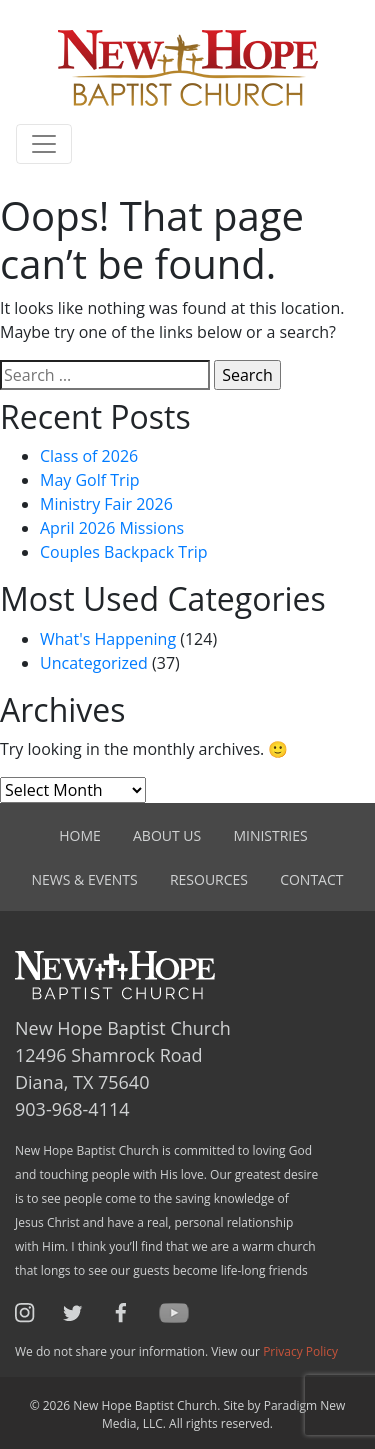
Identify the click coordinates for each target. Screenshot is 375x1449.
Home (80, 835)
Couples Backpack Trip (124, 552)
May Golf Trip (89, 480)
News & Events (85, 879)
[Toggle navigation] (44, 144)
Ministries (270, 835)
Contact (311, 879)
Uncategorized (94, 663)
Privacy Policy (300, 1351)
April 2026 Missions (112, 528)
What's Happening (108, 639)
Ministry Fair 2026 (106, 504)
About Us (167, 835)
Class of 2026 (89, 456)
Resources (209, 879)
